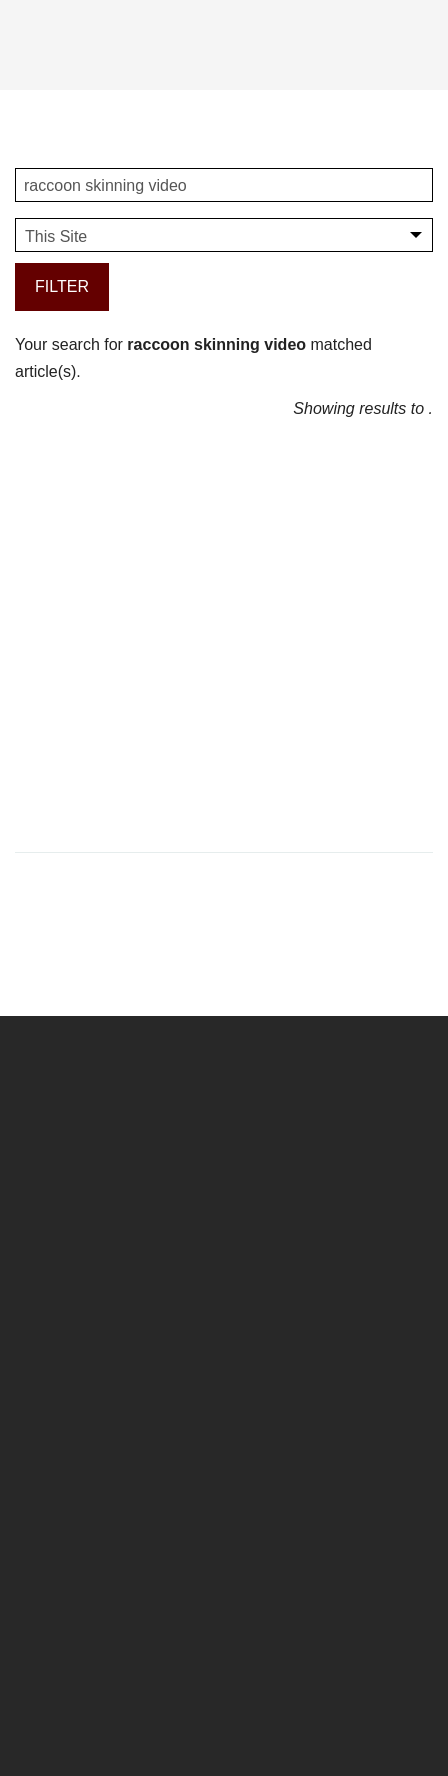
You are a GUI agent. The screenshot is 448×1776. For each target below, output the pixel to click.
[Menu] (32, 53)
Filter (62, 286)
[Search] (413, 43)
